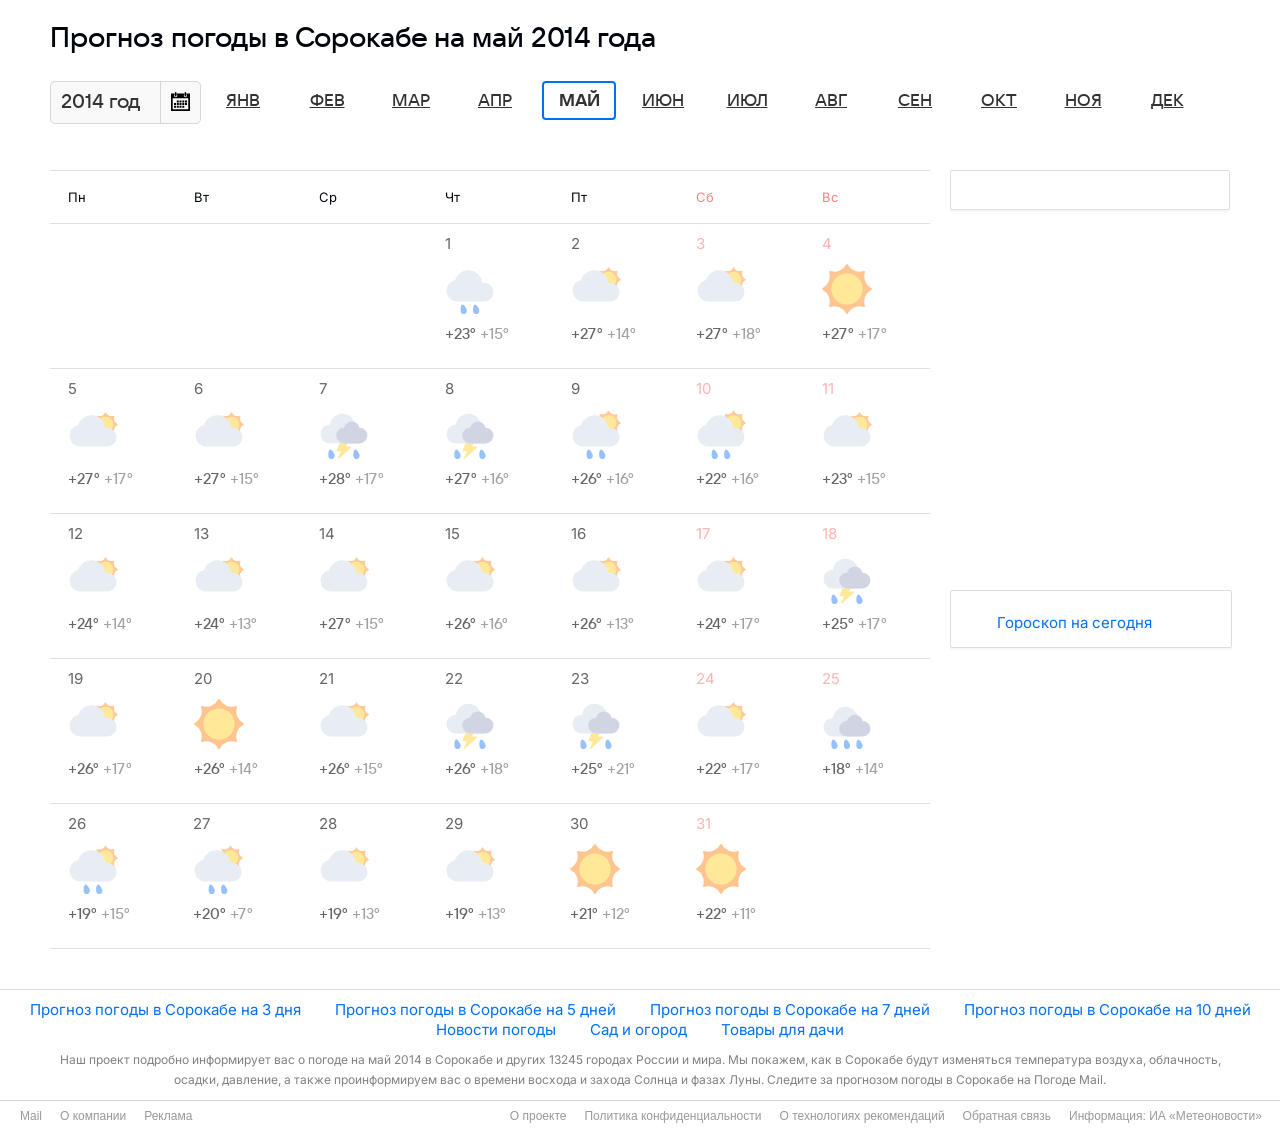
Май (579, 101)
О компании (93, 1116)
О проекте (538, 1116)
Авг (831, 101)
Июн (663, 101)
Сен (915, 101)
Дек (1167, 101)
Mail (31, 1116)
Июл (747, 101)
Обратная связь (1007, 1116)
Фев (327, 101)
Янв (243, 101)
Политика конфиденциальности (672, 1116)
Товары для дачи (782, 1029)
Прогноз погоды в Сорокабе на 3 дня (165, 1009)
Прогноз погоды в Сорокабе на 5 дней (475, 1009)
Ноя (1083, 101)
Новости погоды (496, 1029)
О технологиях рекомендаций (861, 1116)
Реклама (168, 1116)
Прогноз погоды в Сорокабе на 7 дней (790, 1009)
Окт (999, 101)
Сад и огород (638, 1029)
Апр (495, 101)
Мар (411, 101)
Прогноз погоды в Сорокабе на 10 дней (1107, 1009)
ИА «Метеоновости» (1205, 1116)
